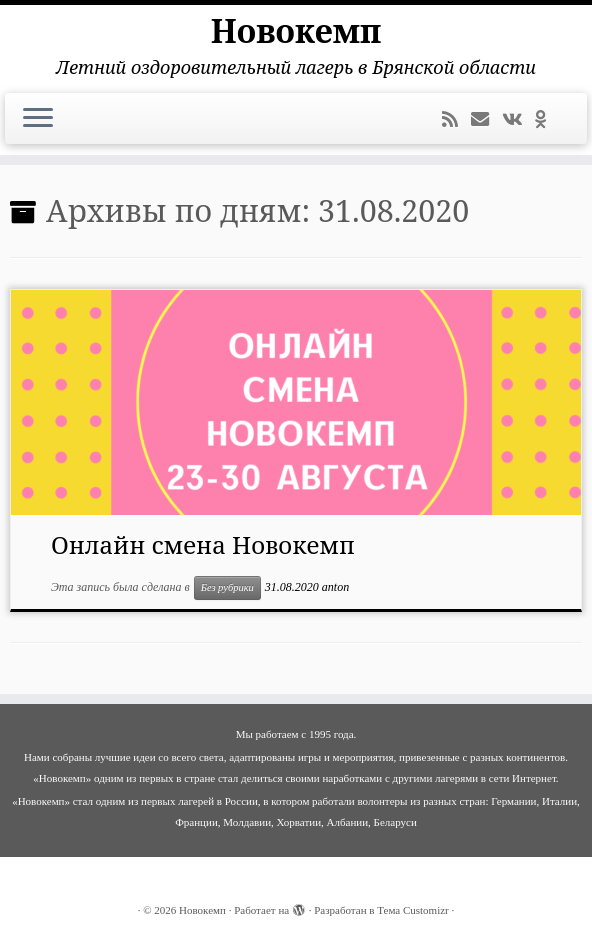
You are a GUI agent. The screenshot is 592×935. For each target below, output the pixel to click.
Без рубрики (227, 587)
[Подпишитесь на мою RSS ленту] (456, 120)
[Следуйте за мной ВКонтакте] (518, 120)
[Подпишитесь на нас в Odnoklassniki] (547, 120)
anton (335, 587)
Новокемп (296, 31)
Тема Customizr (413, 910)
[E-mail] (486, 120)
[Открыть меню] (38, 119)
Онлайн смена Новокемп (203, 544)
